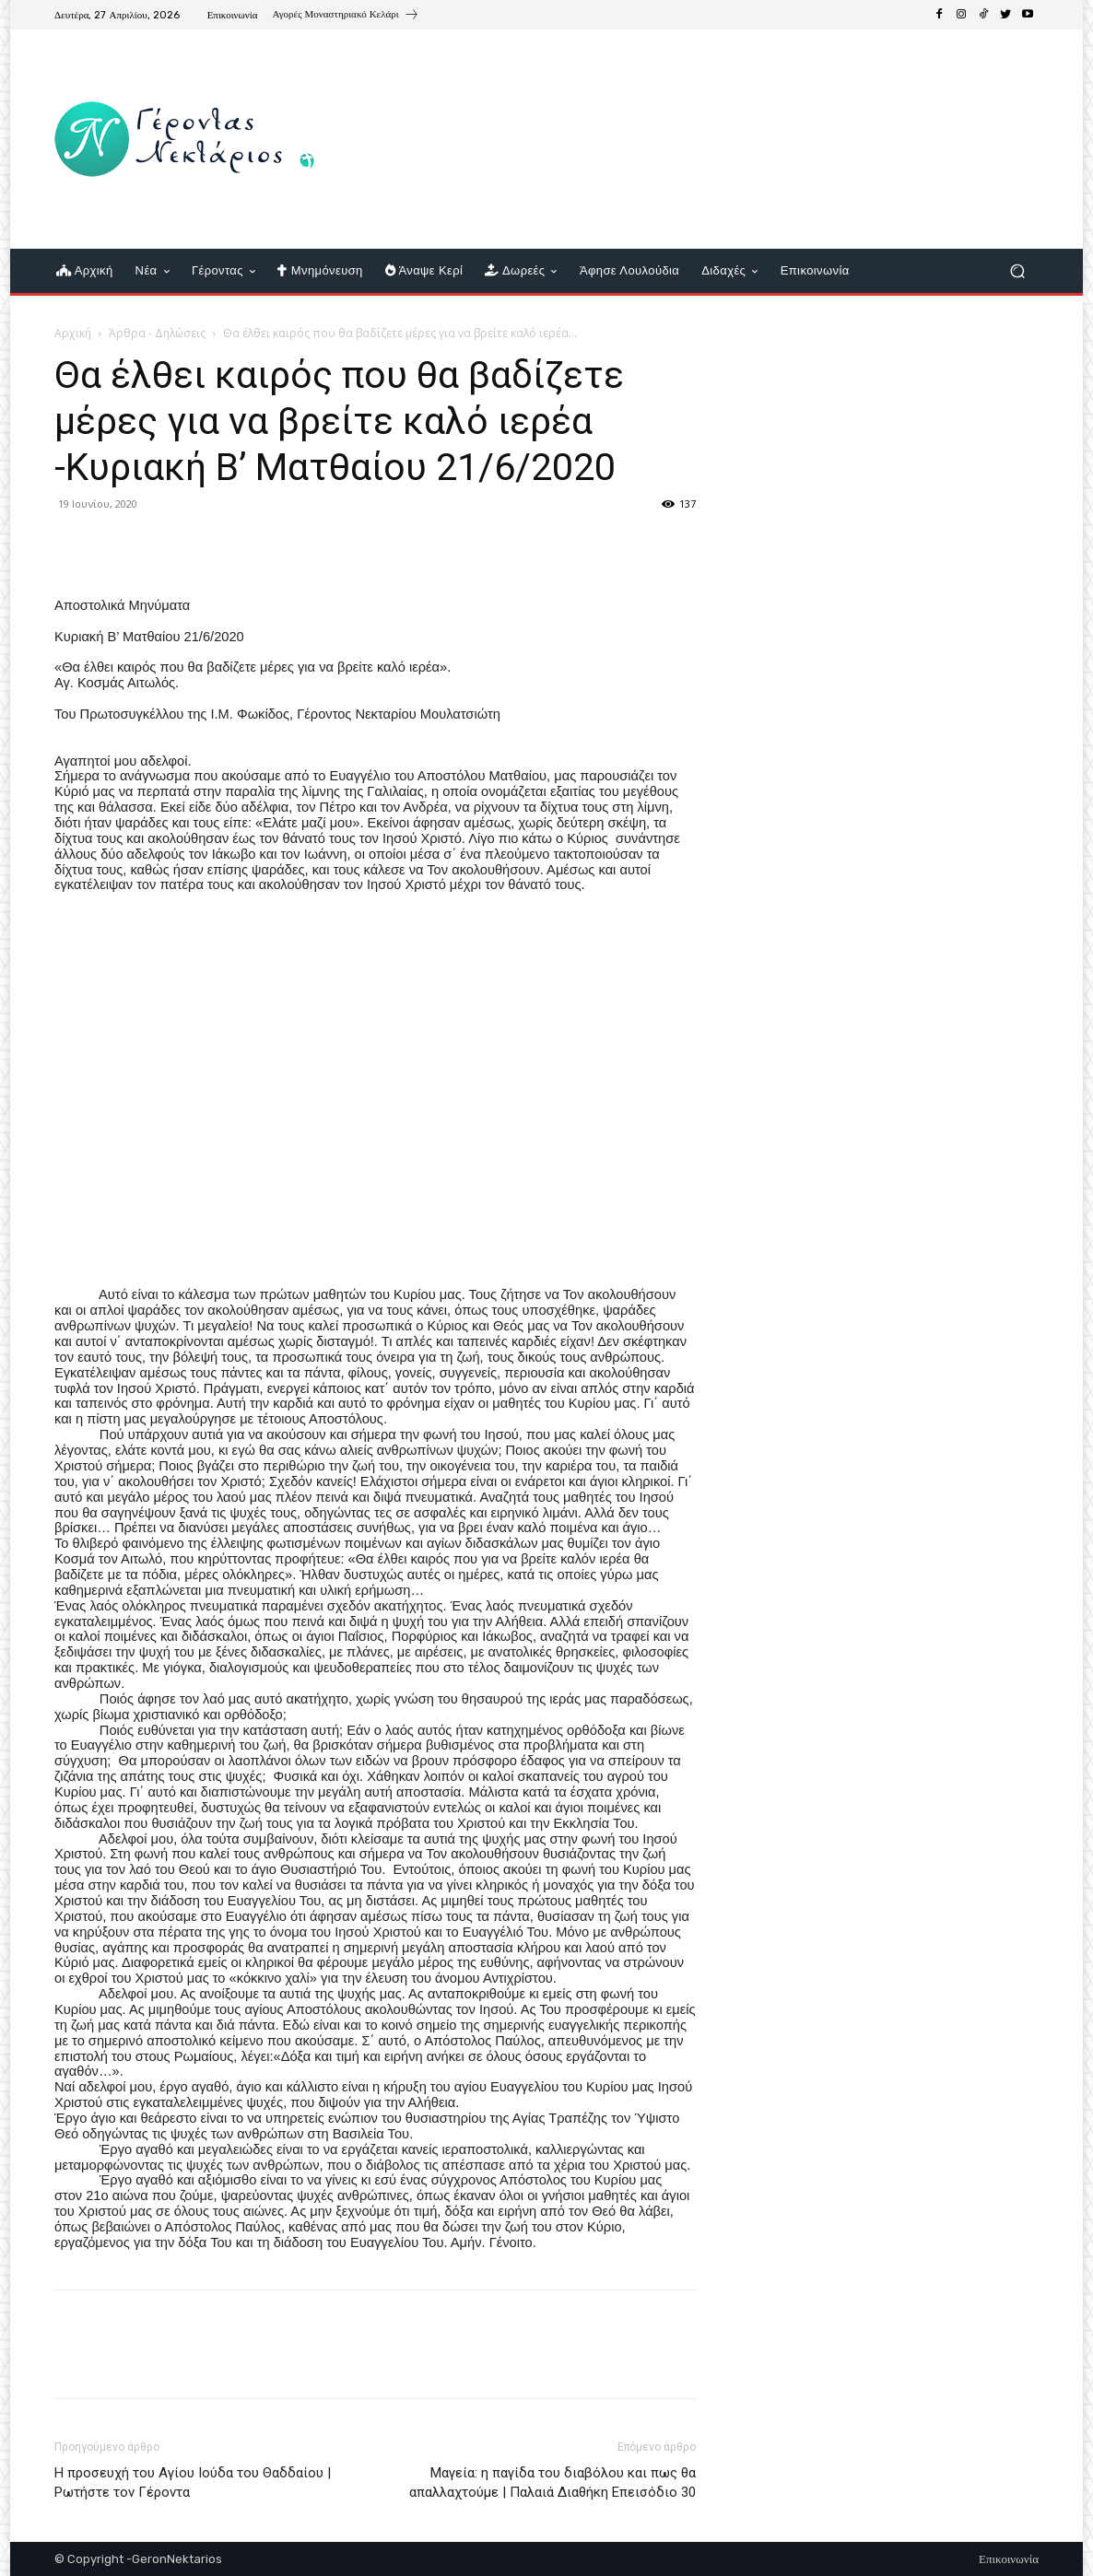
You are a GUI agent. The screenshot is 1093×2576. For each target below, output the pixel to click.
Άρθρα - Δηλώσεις (157, 333)
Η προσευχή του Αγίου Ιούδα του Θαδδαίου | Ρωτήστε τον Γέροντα (192, 2482)
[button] (1017, 271)
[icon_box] (346, 16)
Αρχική (72, 333)
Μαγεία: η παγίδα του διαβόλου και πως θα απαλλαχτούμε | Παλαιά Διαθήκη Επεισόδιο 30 (552, 2482)
